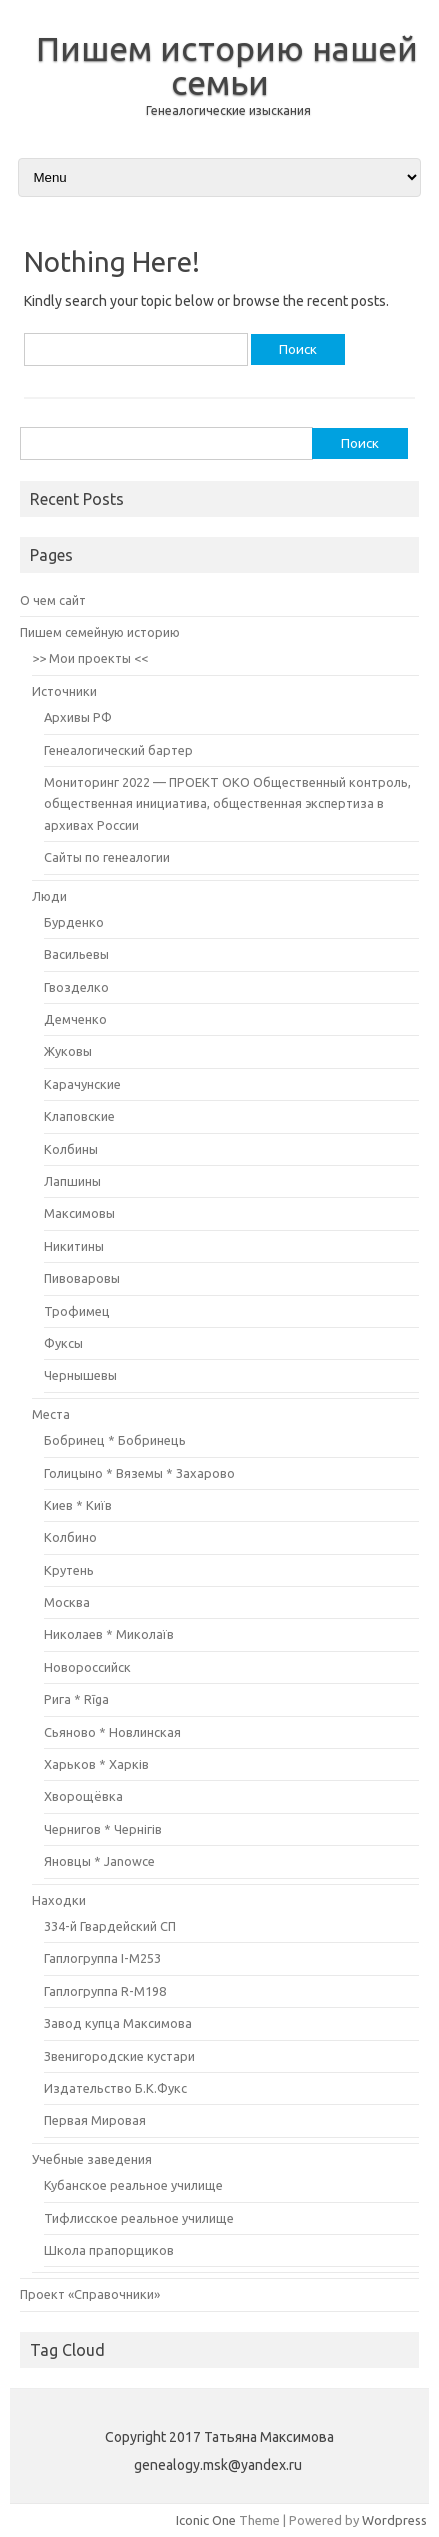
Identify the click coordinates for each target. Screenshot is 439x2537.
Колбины (71, 1149)
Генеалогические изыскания (228, 110)
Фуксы (63, 1343)
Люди (49, 896)
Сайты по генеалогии (107, 857)
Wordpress (394, 2520)
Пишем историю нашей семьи (227, 65)
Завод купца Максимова (118, 2023)
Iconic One (206, 2520)
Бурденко (74, 922)
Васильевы (76, 954)
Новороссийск (87, 1667)
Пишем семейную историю (100, 632)
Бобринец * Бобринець (115, 1440)
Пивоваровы (82, 1278)
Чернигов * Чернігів (103, 1829)
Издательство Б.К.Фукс (115, 2088)
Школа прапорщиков (109, 2250)
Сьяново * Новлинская (112, 1732)
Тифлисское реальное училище (139, 2218)
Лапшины (72, 1181)
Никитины (74, 1246)
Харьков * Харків (96, 1764)
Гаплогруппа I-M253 (102, 1958)
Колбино (70, 1537)
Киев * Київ (78, 1505)
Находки (59, 1900)
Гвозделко (76, 987)
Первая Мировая (95, 2120)
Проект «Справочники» (90, 2294)
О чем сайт (53, 600)
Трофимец (77, 1311)
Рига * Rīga (76, 1699)
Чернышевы (80, 1375)
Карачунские (82, 1084)
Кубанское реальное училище (133, 2185)
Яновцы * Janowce (99, 1861)
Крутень (69, 1570)
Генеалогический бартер (118, 750)
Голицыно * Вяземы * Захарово (139, 1473)
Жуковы (68, 1051)
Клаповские (79, 1116)
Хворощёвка (83, 1796)
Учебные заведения (92, 2159)
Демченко (75, 1019)
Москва (67, 1602)
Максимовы (79, 1213)
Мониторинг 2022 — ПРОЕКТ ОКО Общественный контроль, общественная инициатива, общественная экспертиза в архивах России (227, 803)
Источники (64, 691)
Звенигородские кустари (119, 2056)
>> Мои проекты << (90, 658)
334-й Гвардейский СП (110, 1926)
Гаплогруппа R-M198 (105, 1991)
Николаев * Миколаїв (109, 1634)
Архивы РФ (78, 717)
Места (51, 1414)
